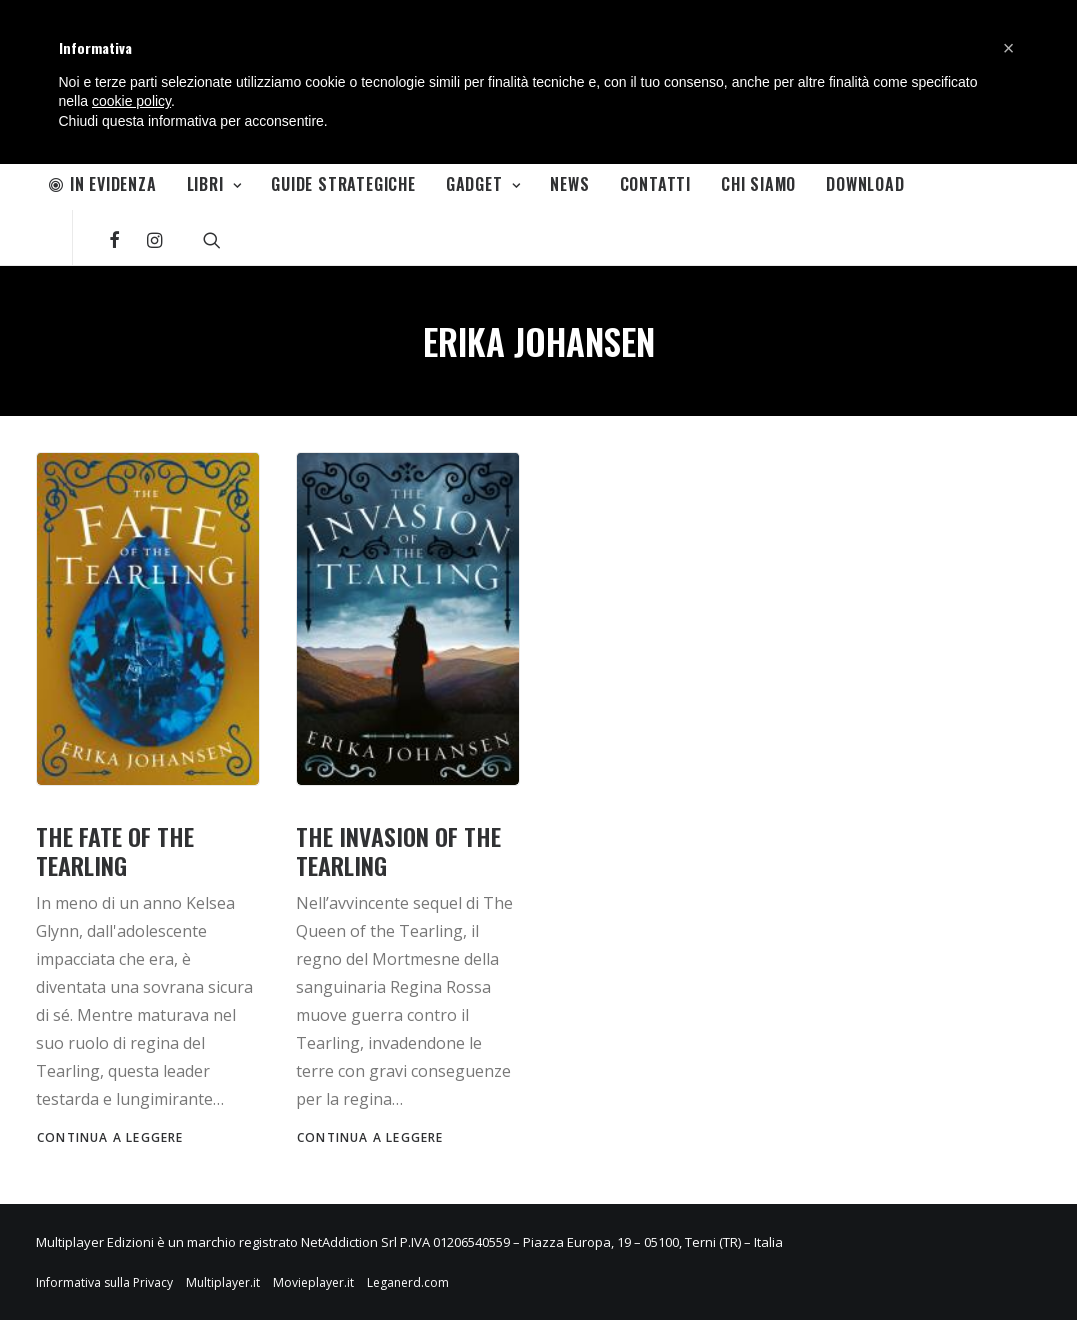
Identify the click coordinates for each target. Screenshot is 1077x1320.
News (569, 184)
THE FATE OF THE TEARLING (115, 850)
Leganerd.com (408, 1282)
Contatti (655, 184)
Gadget (483, 184)
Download (865, 184)
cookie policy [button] (131, 101)
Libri (214, 184)
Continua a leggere (110, 1137)
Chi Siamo (758, 184)
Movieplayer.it (313, 1282)
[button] (1009, 48)
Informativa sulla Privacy (104, 1282)
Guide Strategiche (343, 184)
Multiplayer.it (223, 1282)
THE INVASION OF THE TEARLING (398, 850)
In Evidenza (103, 184)
